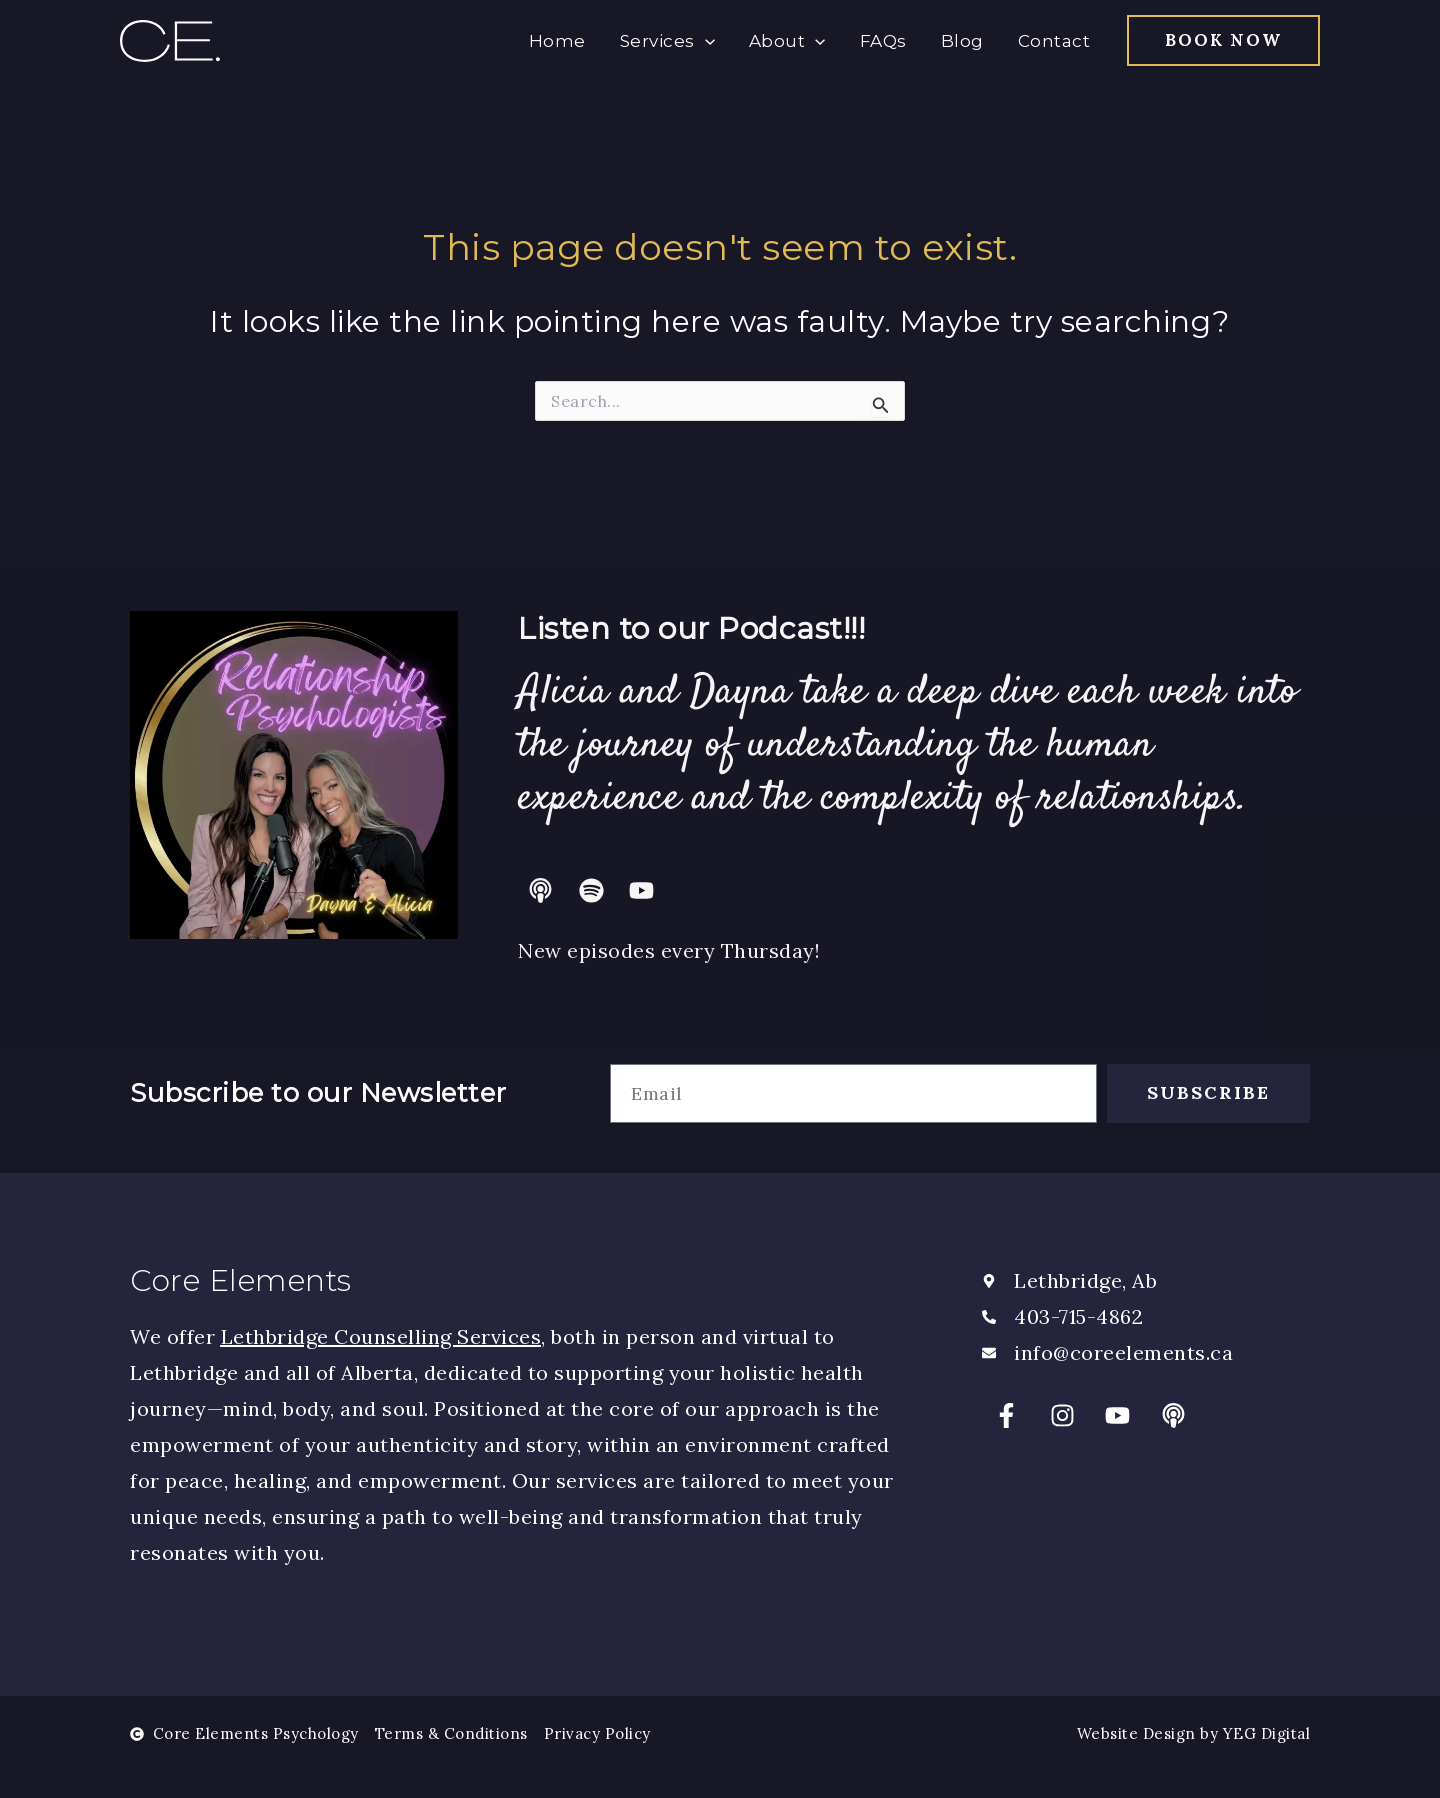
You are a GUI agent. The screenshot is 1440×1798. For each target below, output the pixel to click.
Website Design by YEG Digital (1194, 1733)
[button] (1223, 40)
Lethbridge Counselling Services (381, 1336)
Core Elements (241, 1280)
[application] (705, 41)
